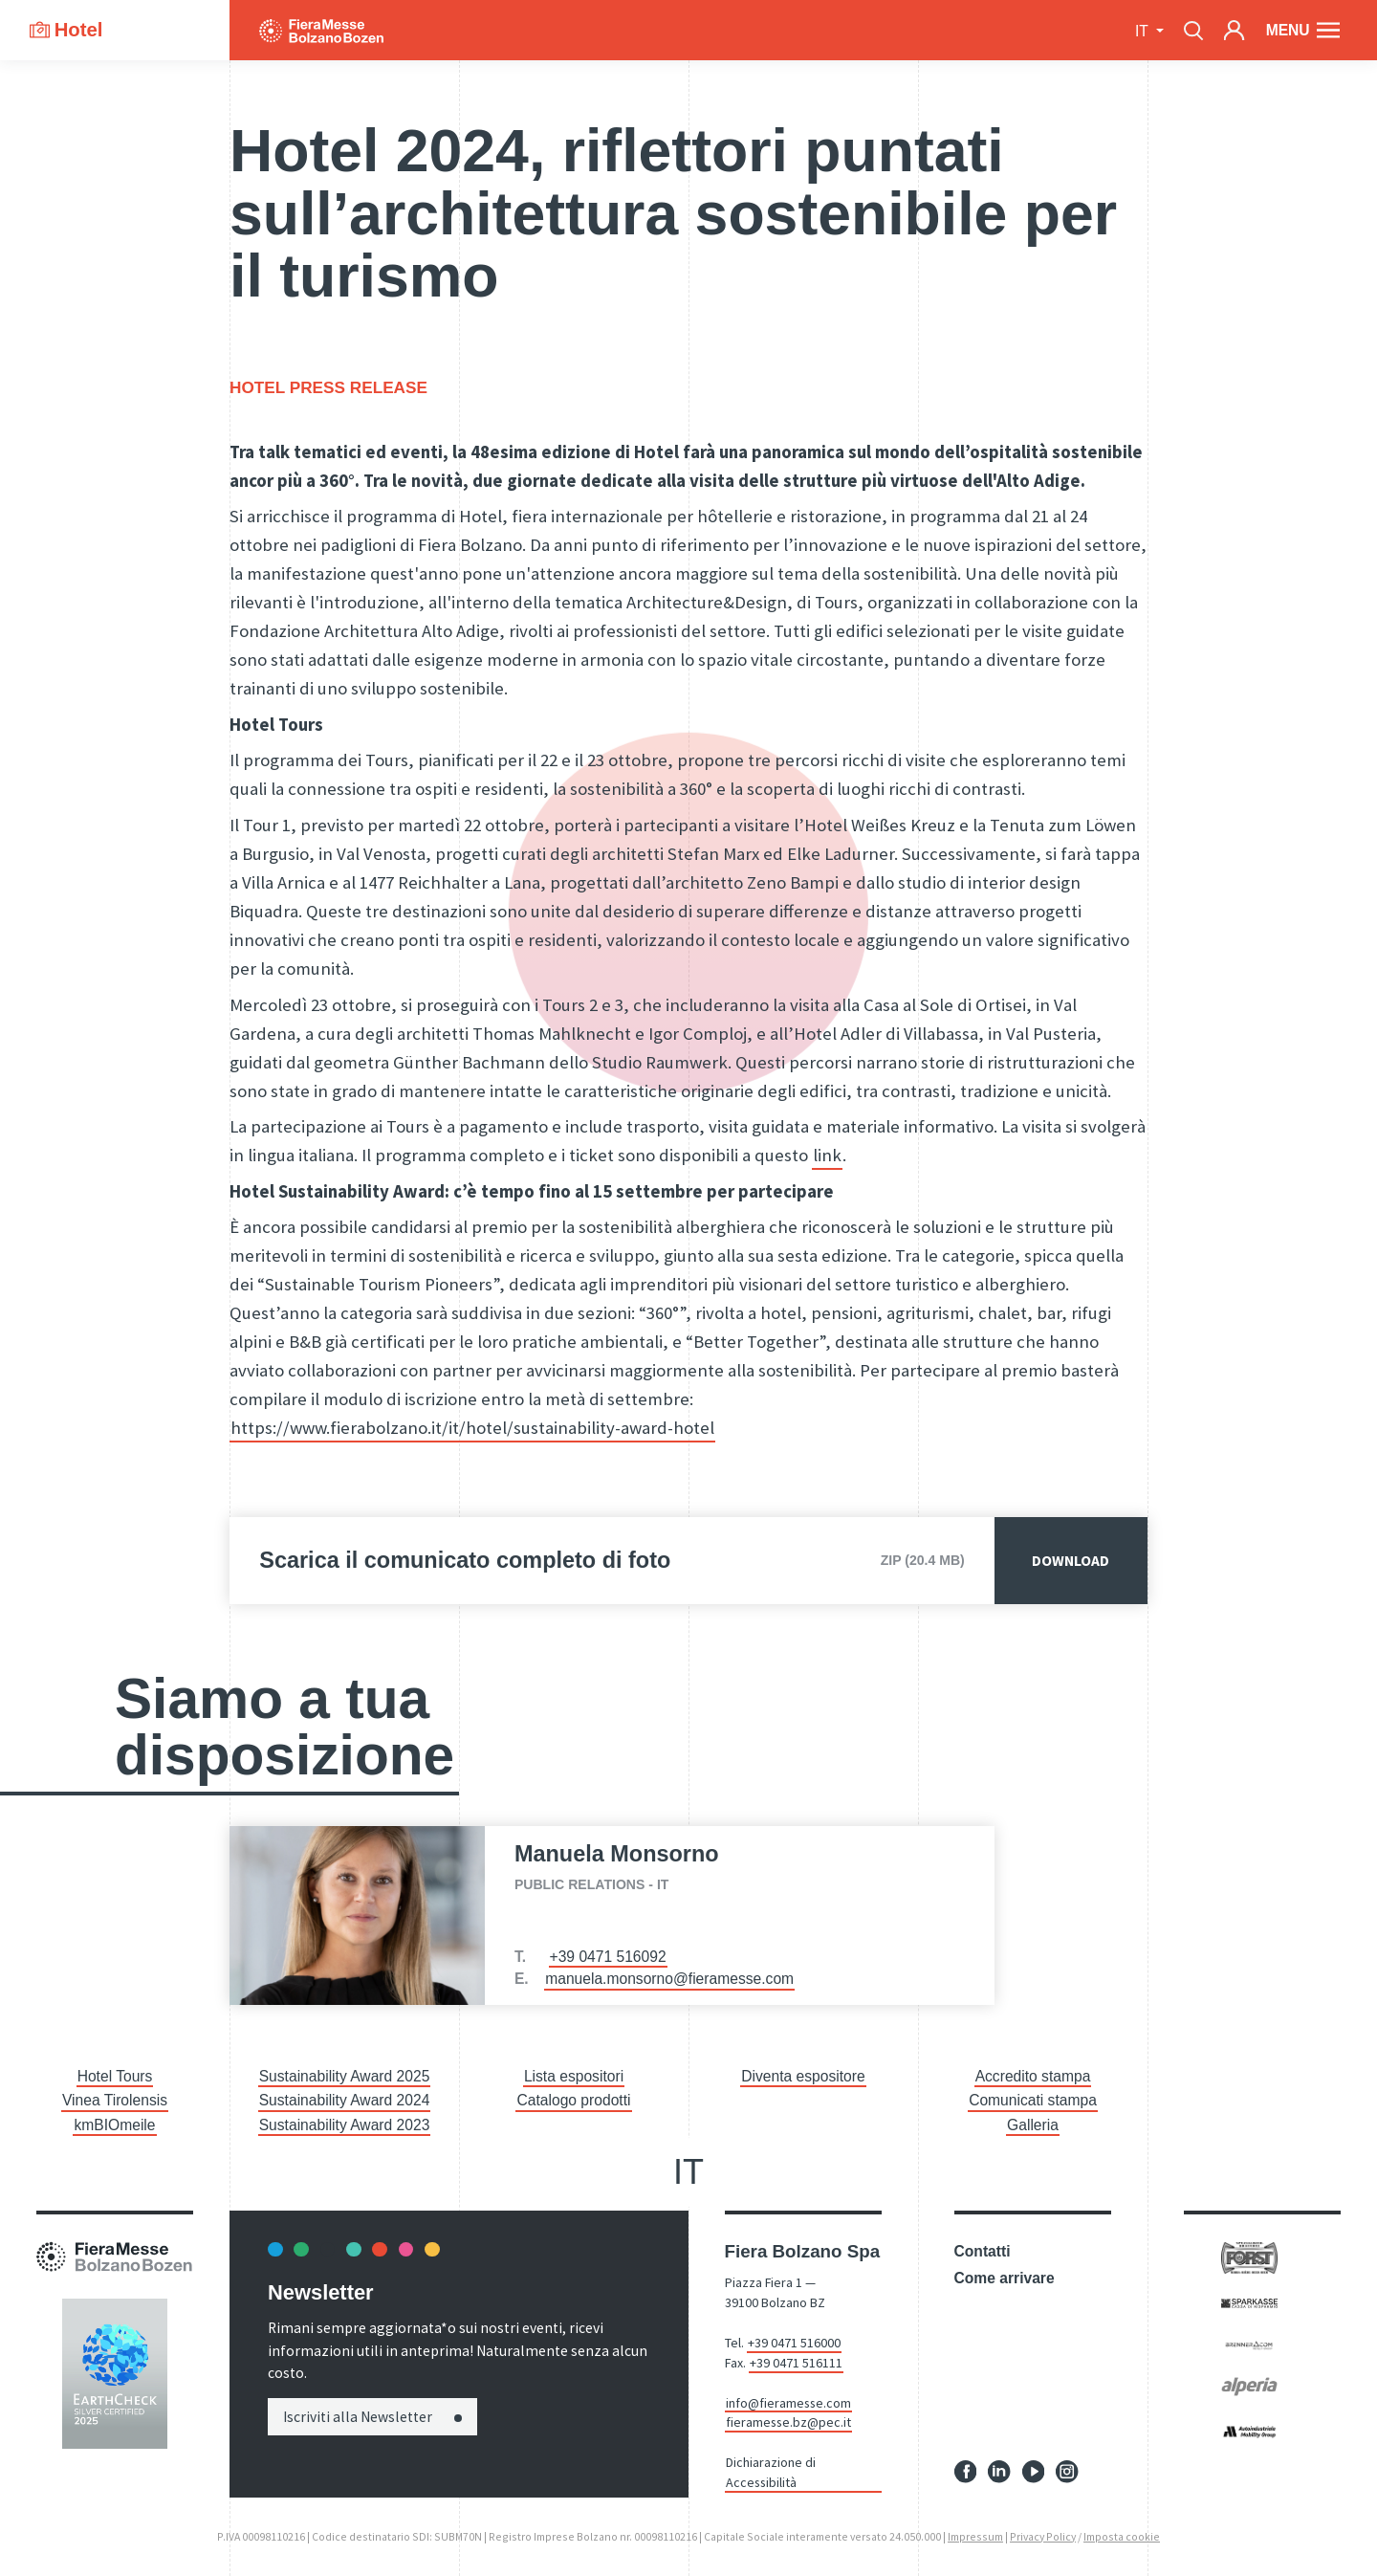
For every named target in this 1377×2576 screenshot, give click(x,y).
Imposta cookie (1121, 2536)
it (1143, 31)
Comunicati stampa (1033, 2100)
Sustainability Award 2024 (344, 2100)
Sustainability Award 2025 (344, 2076)
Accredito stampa (1033, 2076)
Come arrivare (1004, 2278)
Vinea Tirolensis (114, 2100)
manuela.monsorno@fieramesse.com (669, 1979)
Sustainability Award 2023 (344, 2125)
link (827, 1155)
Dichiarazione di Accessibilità (771, 2472)
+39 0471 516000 (794, 2342)
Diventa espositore (802, 2076)
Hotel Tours (115, 2076)
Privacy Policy (1043, 2536)
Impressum (975, 2536)
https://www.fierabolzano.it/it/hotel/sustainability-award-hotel (472, 1428)
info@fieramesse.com (788, 2402)
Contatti (982, 2251)
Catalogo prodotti (573, 2100)
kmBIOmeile (114, 2125)
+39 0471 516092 (608, 1957)
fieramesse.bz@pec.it (788, 2422)
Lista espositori (573, 2076)
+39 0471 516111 (796, 2362)
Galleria (1033, 2125)
